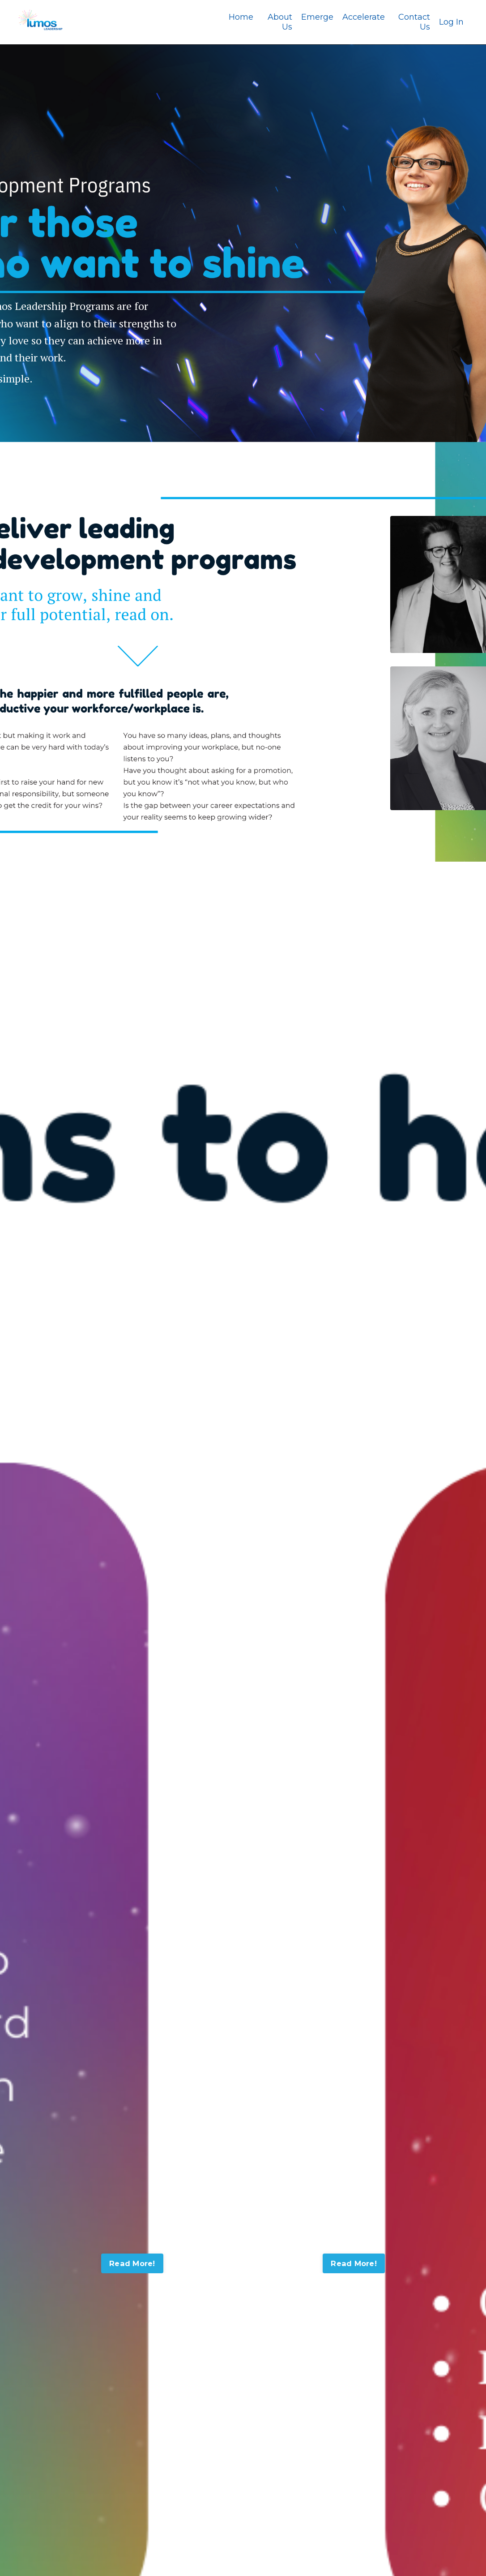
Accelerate (363, 17)
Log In (451, 22)
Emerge (317, 17)
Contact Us (414, 22)
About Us (280, 22)
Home (241, 17)
